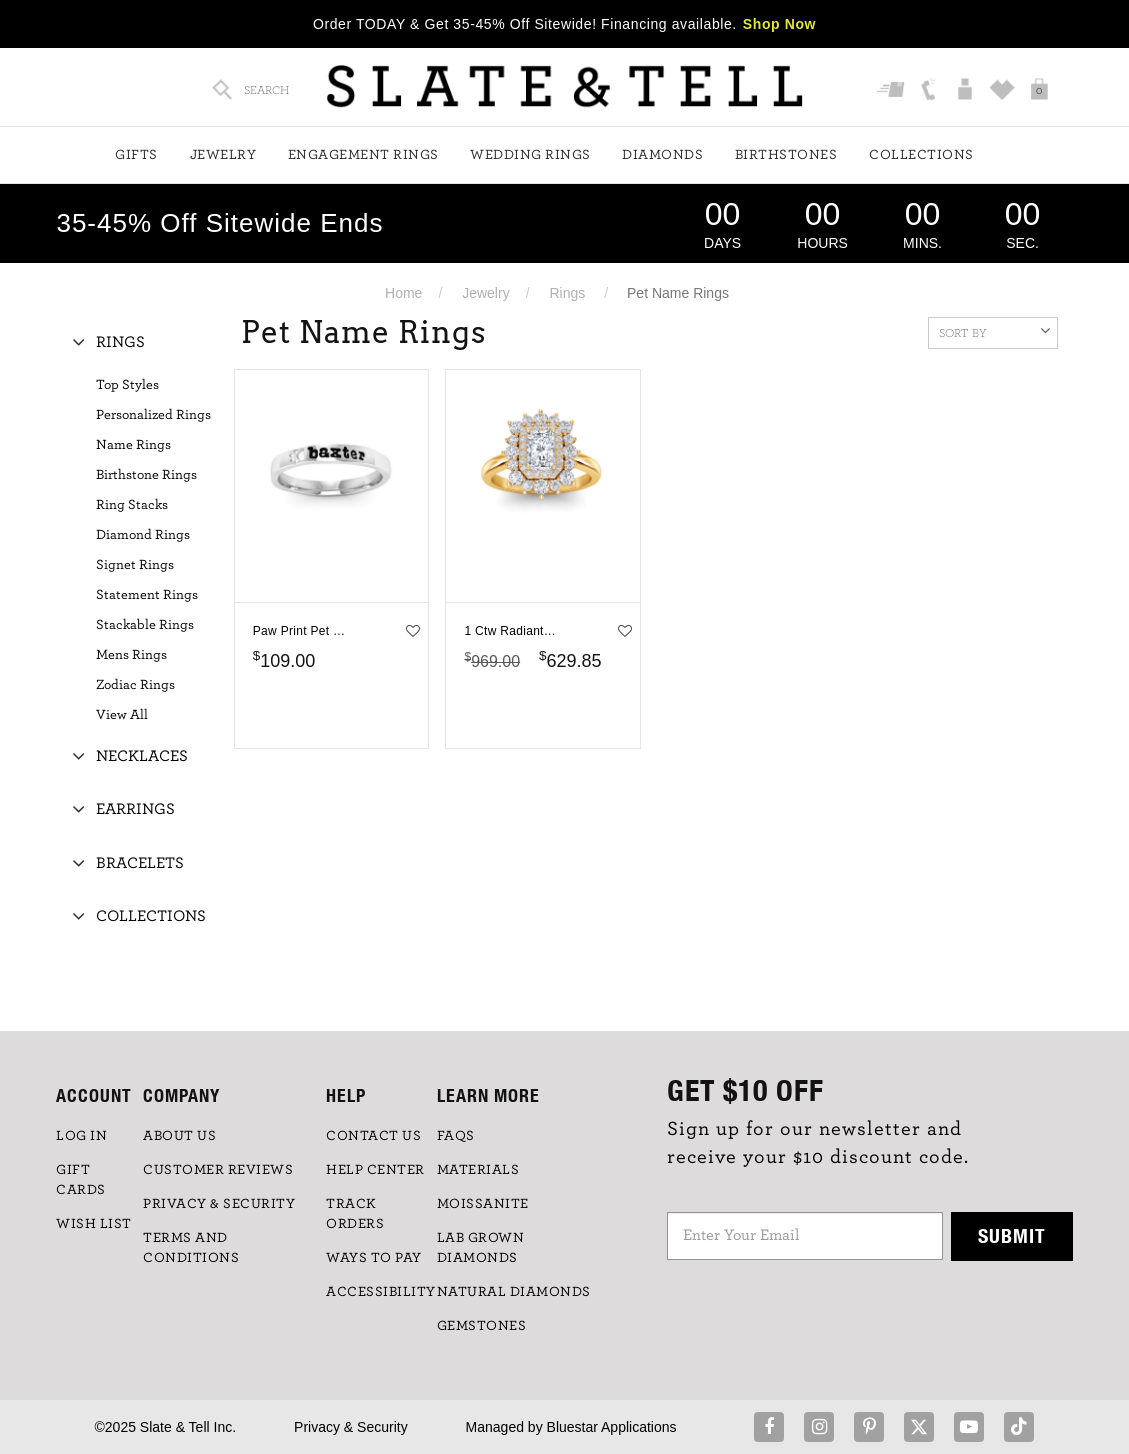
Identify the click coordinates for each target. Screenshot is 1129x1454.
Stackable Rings (145, 625)
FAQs (456, 1136)
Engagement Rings (363, 155)
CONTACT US (373, 1136)
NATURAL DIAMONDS (514, 1292)
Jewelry (223, 155)
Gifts (136, 155)
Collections (921, 155)
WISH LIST (94, 1224)
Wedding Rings (530, 155)
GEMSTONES (482, 1326)
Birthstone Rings (146, 475)
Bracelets (140, 863)
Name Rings (133, 445)
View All (122, 715)
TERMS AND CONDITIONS (191, 1248)
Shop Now (779, 24)
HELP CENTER (375, 1170)
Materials (478, 1170)
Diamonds (662, 155)
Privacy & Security (351, 1427)
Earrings (135, 809)
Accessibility (381, 1292)
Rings (567, 293)
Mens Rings (131, 655)
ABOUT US (179, 1136)
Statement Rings (147, 595)
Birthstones (786, 155)
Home (403, 293)
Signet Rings (135, 565)
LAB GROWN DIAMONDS (481, 1248)
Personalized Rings (153, 415)
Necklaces (142, 756)
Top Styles (127, 385)
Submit (1012, 1235)
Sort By (994, 331)
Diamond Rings (143, 535)
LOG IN (81, 1136)
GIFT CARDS (81, 1180)
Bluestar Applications (612, 1427)
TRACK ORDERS (355, 1214)
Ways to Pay (374, 1258)
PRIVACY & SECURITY (219, 1204)
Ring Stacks (132, 505)
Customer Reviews (218, 1170)
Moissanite (483, 1204)
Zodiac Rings (135, 685)
